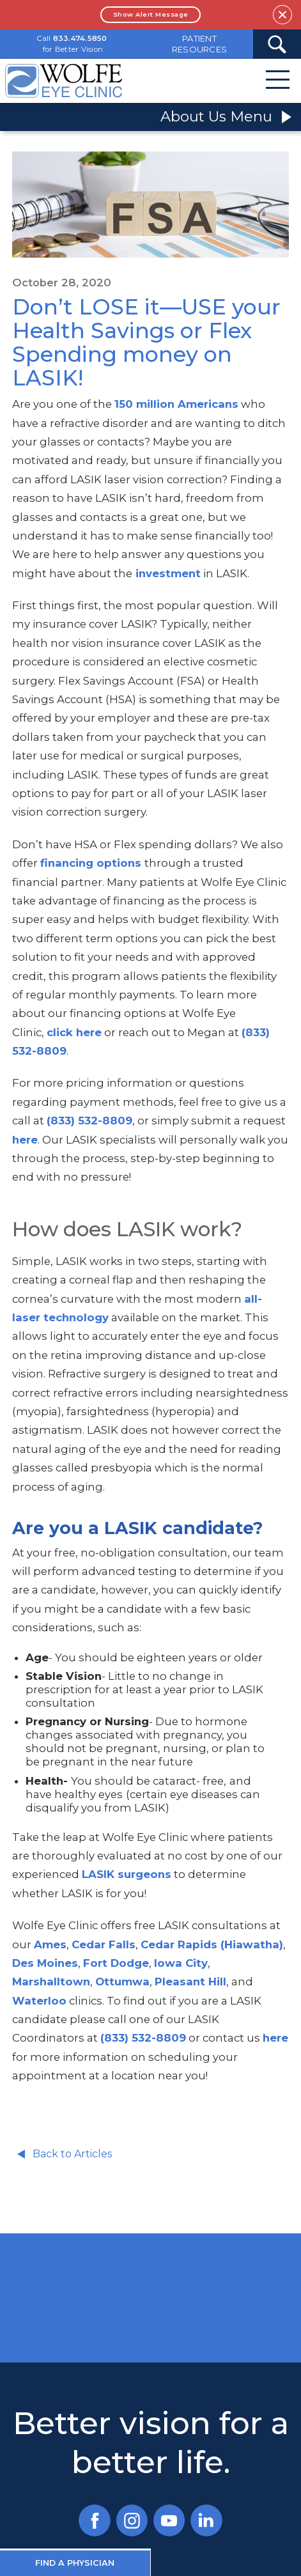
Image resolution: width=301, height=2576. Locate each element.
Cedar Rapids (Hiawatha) (212, 1944)
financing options (90, 863)
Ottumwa (122, 1981)
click (60, 1032)
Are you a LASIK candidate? (137, 1528)
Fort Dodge (116, 1963)
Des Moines (45, 1963)
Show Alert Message (151, 14)
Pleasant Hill (190, 1981)
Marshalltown (51, 1981)
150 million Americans (176, 404)
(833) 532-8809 (89, 1120)
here (87, 1032)
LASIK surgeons (126, 1874)
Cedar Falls (103, 1944)
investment (166, 573)
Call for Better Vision (72, 44)
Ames (50, 1944)
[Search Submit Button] (277, 44)
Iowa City (181, 1963)
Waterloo (39, 2000)
